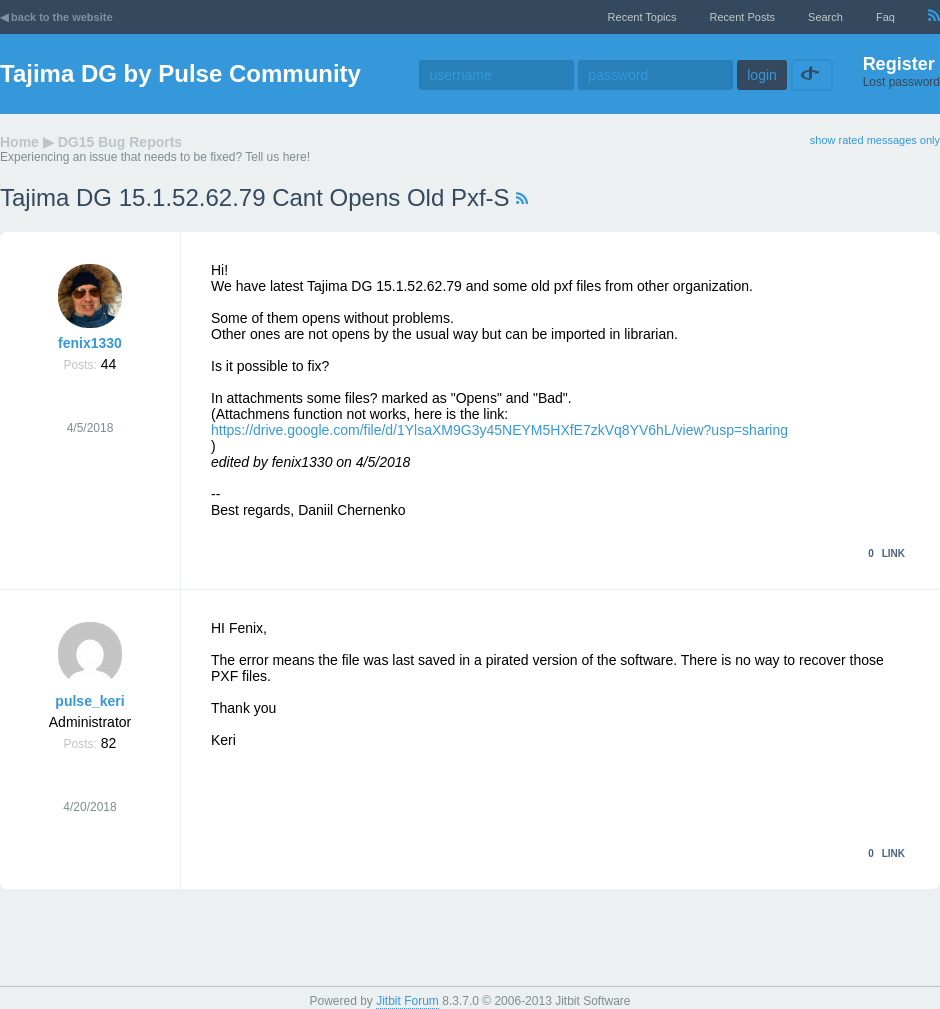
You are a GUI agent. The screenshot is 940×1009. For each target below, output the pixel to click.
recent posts (742, 17)
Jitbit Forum (407, 1001)
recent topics (642, 17)
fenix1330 (90, 343)
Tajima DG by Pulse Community (180, 73)
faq (885, 17)
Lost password (901, 82)
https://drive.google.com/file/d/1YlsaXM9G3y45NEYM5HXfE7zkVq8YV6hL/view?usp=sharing (499, 430)
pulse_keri (89, 701)
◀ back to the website (56, 17)
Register (899, 64)
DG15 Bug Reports (120, 142)
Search (825, 17)
